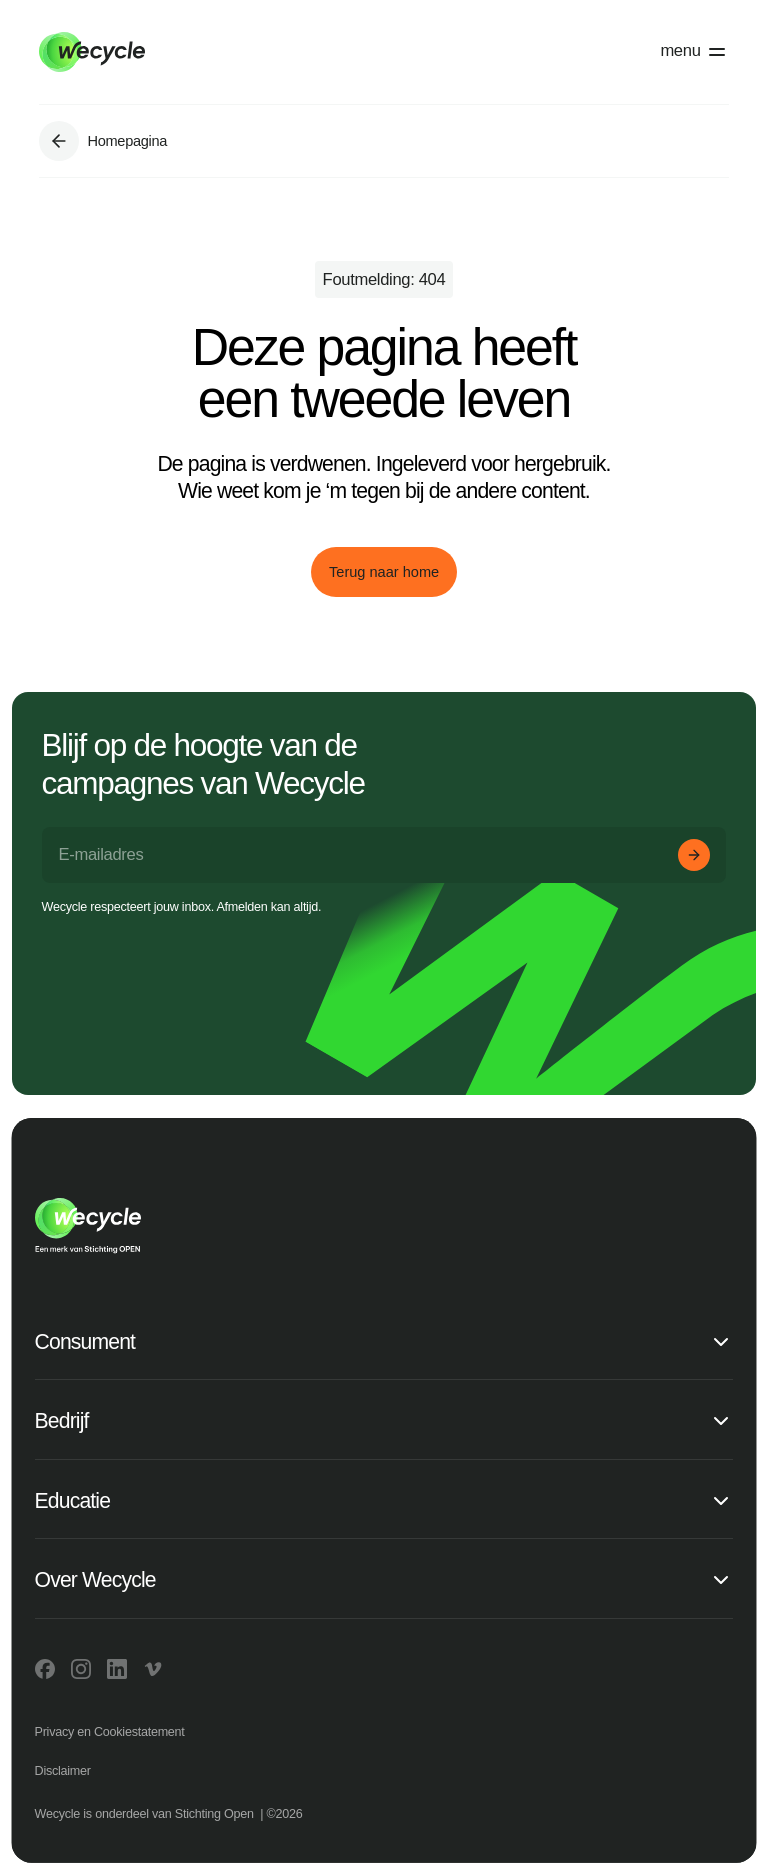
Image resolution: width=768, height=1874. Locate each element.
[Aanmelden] (694, 855)
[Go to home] (199, 52)
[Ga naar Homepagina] (59, 141)
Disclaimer (63, 1771)
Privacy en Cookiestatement (110, 1732)
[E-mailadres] (384, 855)
